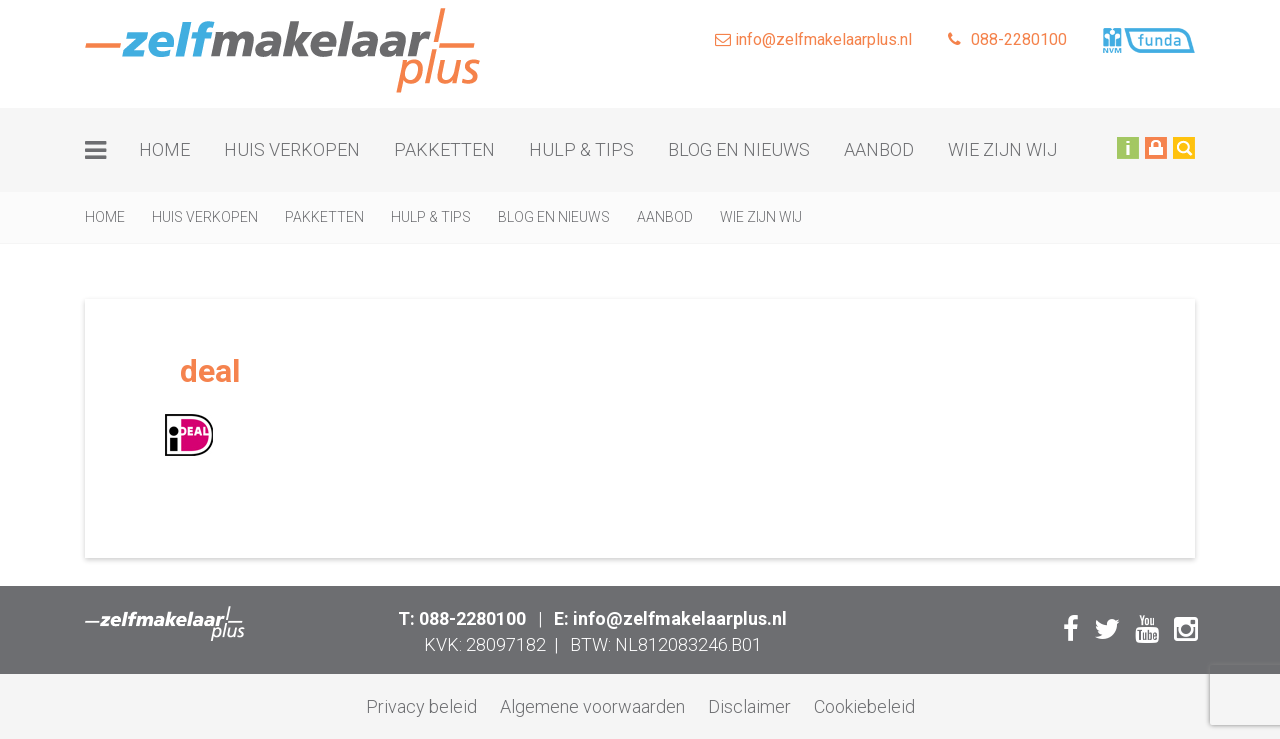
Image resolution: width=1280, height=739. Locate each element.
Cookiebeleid (864, 706)
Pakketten (444, 149)
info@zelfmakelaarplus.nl (813, 39)
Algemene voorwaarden (592, 706)
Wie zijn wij (1002, 149)
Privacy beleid (421, 706)
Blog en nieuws (739, 149)
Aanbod (879, 149)
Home (164, 149)
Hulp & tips (581, 149)
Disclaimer (749, 706)
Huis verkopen (292, 149)
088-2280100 (1007, 39)
